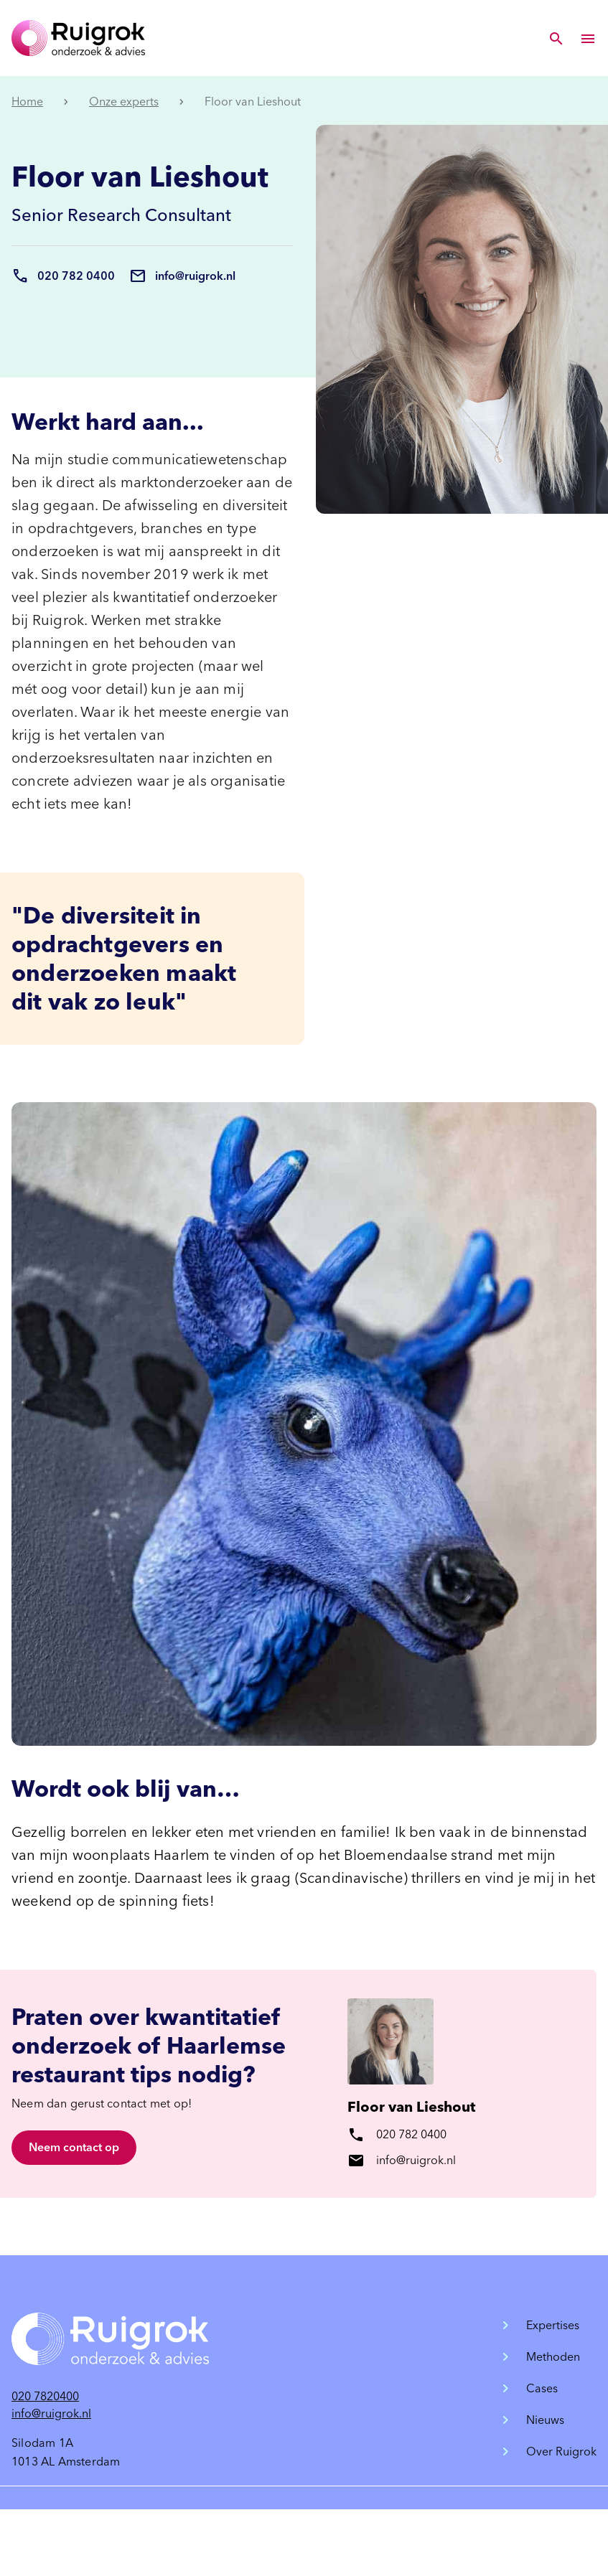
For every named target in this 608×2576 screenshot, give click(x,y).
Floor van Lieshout (411, 2106)
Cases (542, 2388)
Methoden (553, 2357)
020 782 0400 (76, 276)
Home (27, 101)
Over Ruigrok (561, 2451)
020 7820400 (45, 2396)
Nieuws (545, 2420)
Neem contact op (74, 2147)
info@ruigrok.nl (195, 276)
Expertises (552, 2325)
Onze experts (124, 101)
